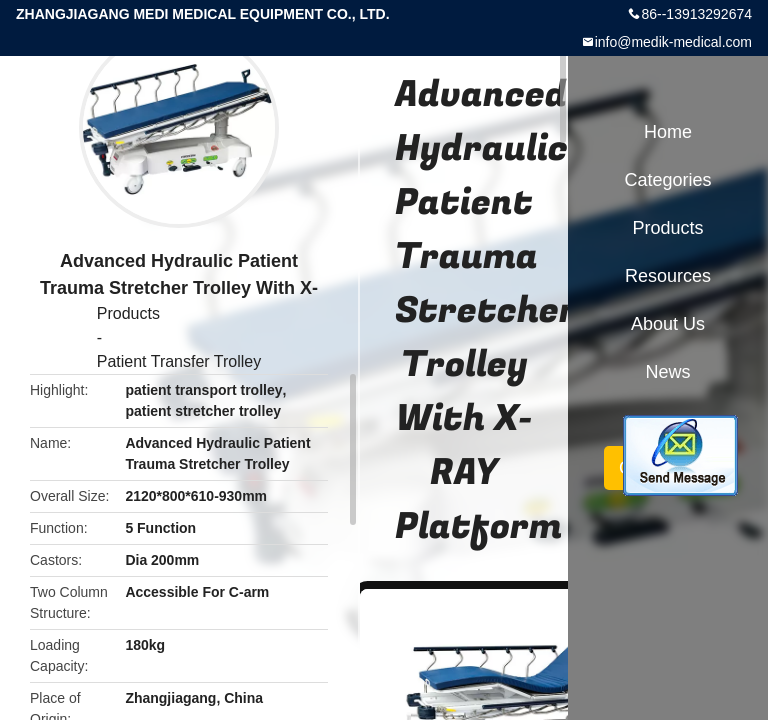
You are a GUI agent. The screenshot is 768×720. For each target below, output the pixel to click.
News (667, 372)
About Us (668, 324)
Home (668, 132)
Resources (668, 276)
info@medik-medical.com (673, 42)
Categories (667, 180)
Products (128, 313)
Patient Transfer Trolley (179, 361)
